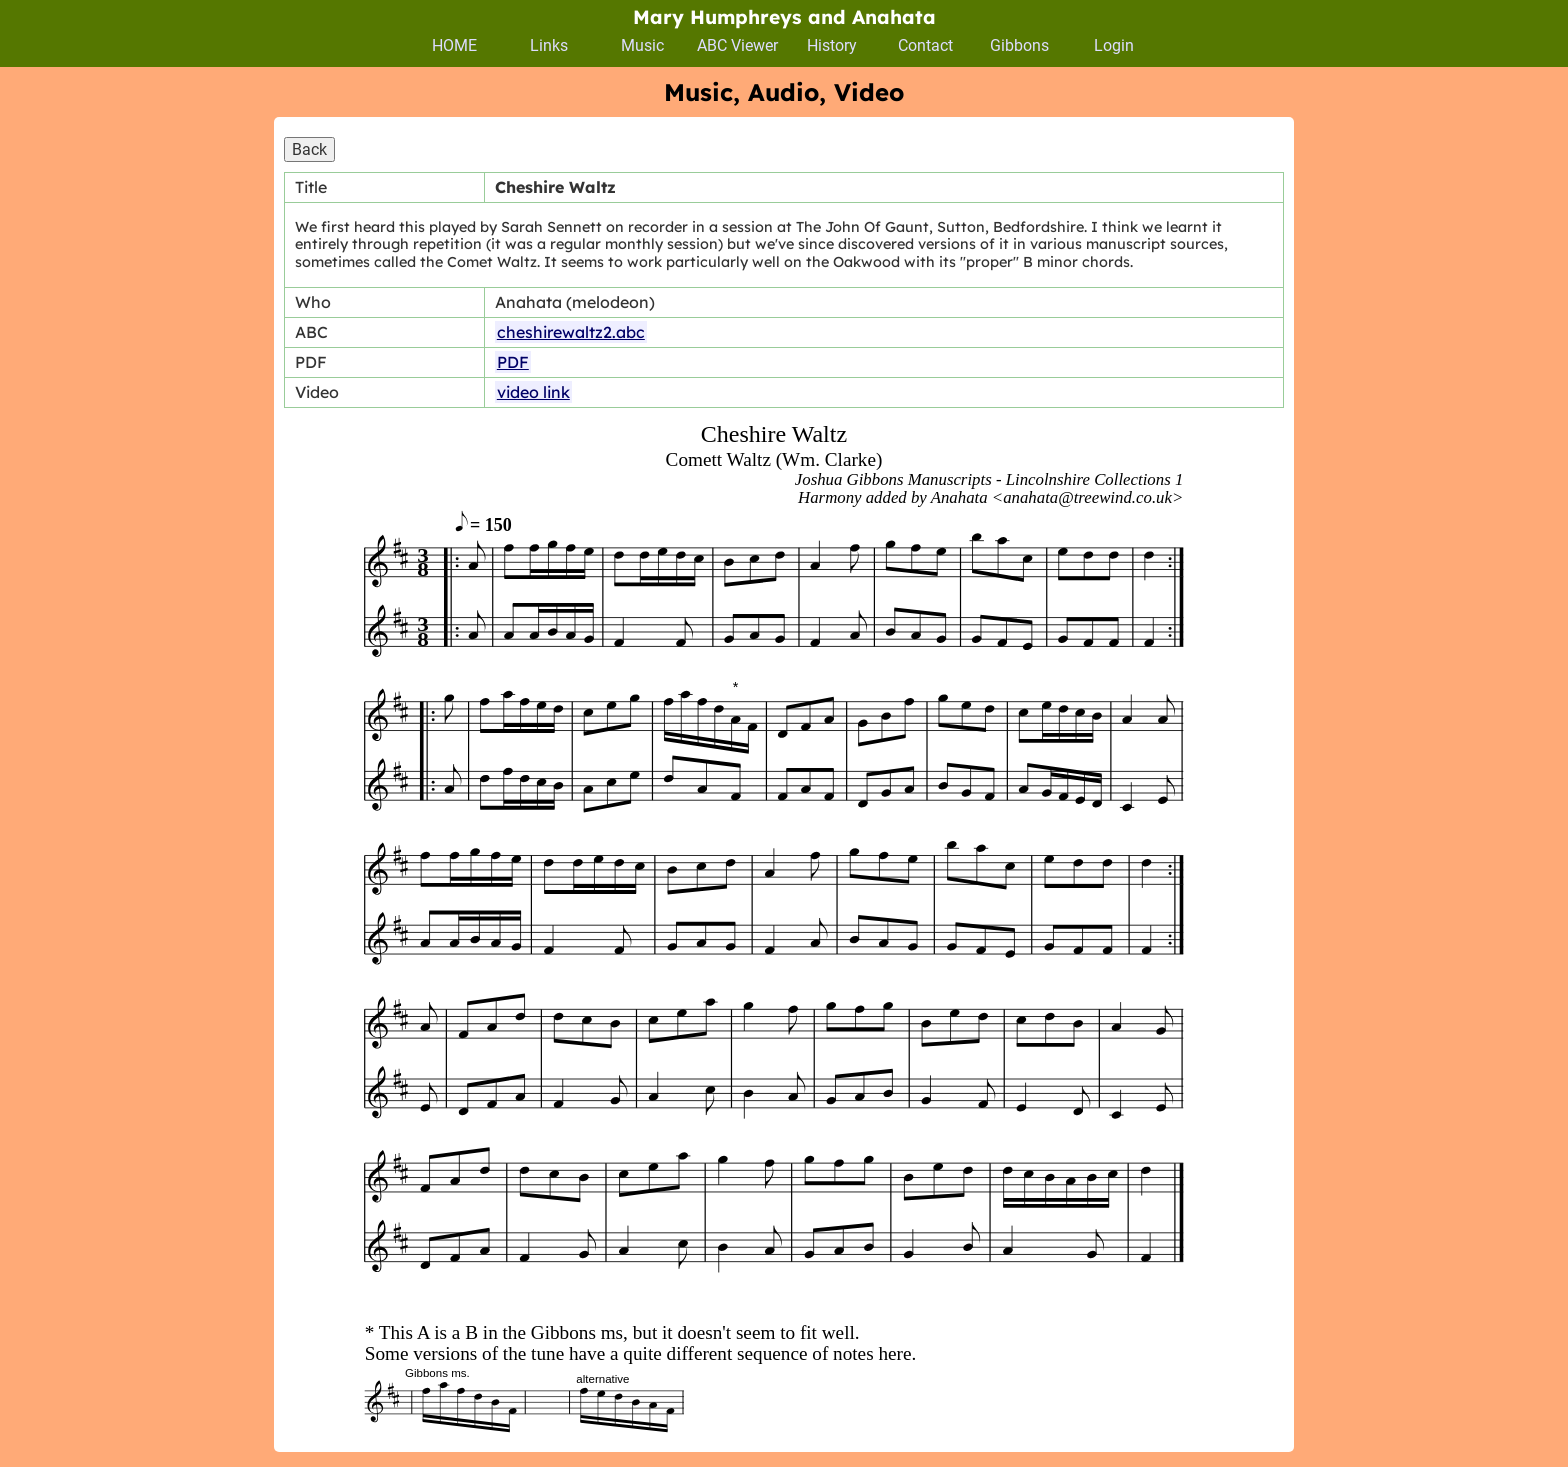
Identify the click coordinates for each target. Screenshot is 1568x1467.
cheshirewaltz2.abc (571, 332)
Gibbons (1019, 45)
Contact (925, 45)
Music (642, 45)
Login (1114, 45)
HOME (454, 45)
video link (533, 392)
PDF (513, 362)
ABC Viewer (737, 45)
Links (549, 45)
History (832, 45)
